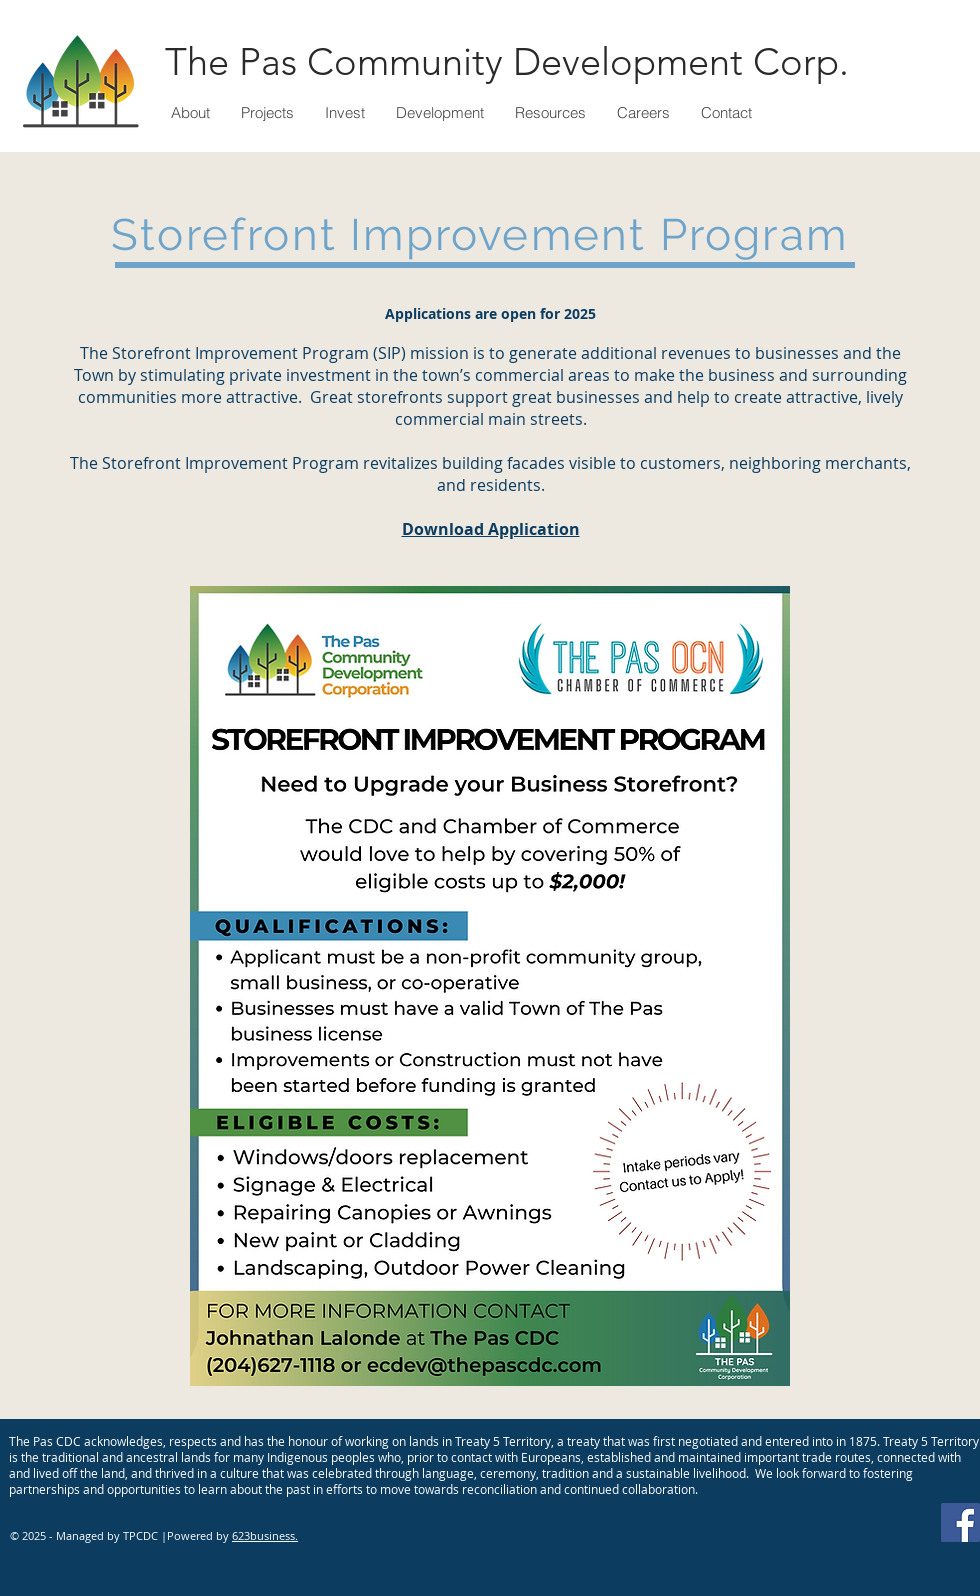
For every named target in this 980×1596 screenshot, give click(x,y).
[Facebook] (960, 1522)
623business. (265, 1535)
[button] (267, 113)
